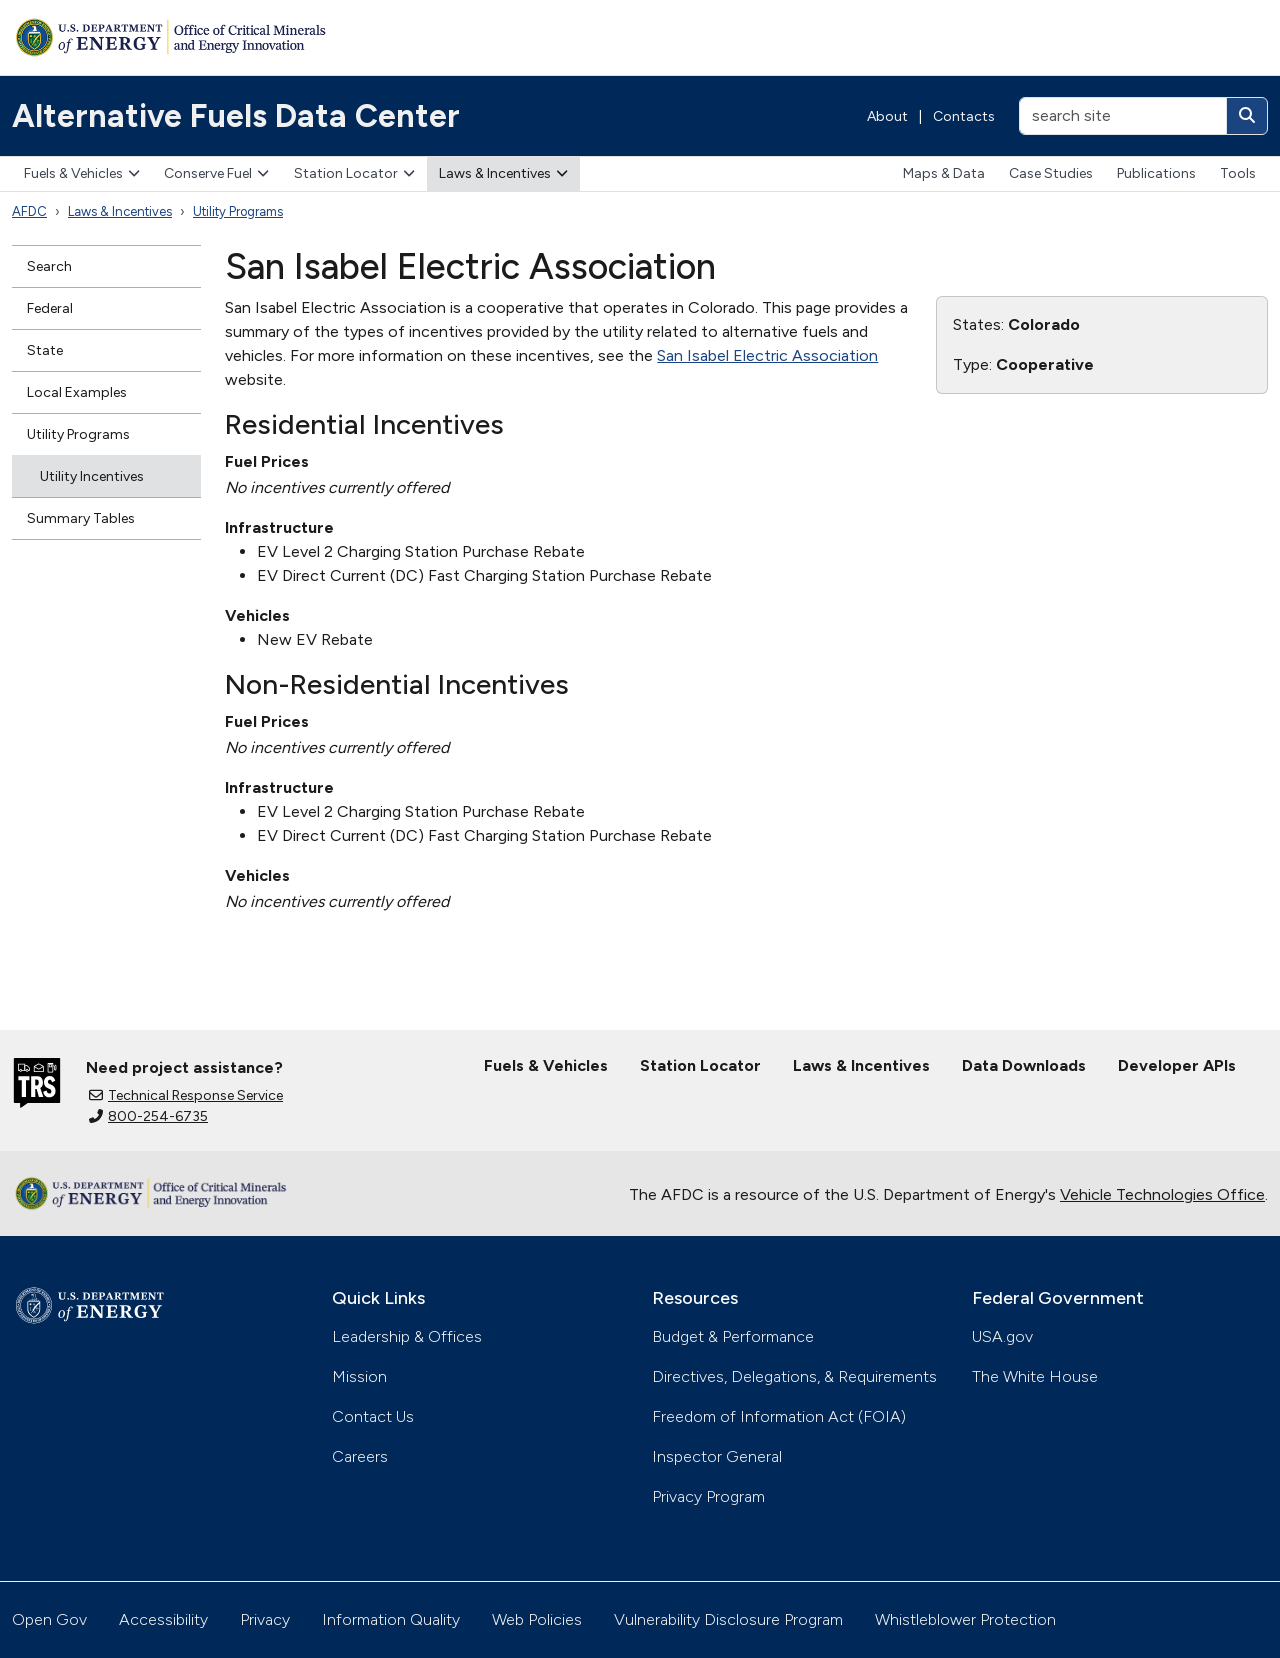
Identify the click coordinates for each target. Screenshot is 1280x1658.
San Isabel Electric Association (767, 355)
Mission (359, 1376)
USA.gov (1002, 1336)
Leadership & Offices (407, 1336)
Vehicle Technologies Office (1162, 1194)
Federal (50, 308)
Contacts (964, 116)
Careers (360, 1456)
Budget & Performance (733, 1336)
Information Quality (391, 1619)
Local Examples (77, 392)
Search (49, 266)
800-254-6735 (148, 1116)
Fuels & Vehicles (82, 173)
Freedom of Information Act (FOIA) (779, 1416)
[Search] (1247, 116)
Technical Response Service (186, 1095)
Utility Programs (238, 211)
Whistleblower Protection (965, 1619)
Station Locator (354, 173)
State (45, 350)
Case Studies (1051, 173)
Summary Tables (81, 518)
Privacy (265, 1619)
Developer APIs (1177, 1065)
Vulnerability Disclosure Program (728, 1619)
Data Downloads (1024, 1065)
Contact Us (373, 1416)
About (887, 116)
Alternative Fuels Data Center (236, 116)
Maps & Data (944, 173)
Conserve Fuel (216, 173)
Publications (1156, 173)
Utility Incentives (92, 476)
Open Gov (49, 1619)
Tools (1238, 173)
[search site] (1123, 116)
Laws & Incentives (503, 173)
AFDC (29, 211)
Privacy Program (708, 1496)
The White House (1035, 1376)
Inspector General (717, 1456)
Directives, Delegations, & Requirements (794, 1376)
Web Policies (537, 1619)
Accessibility (163, 1619)
